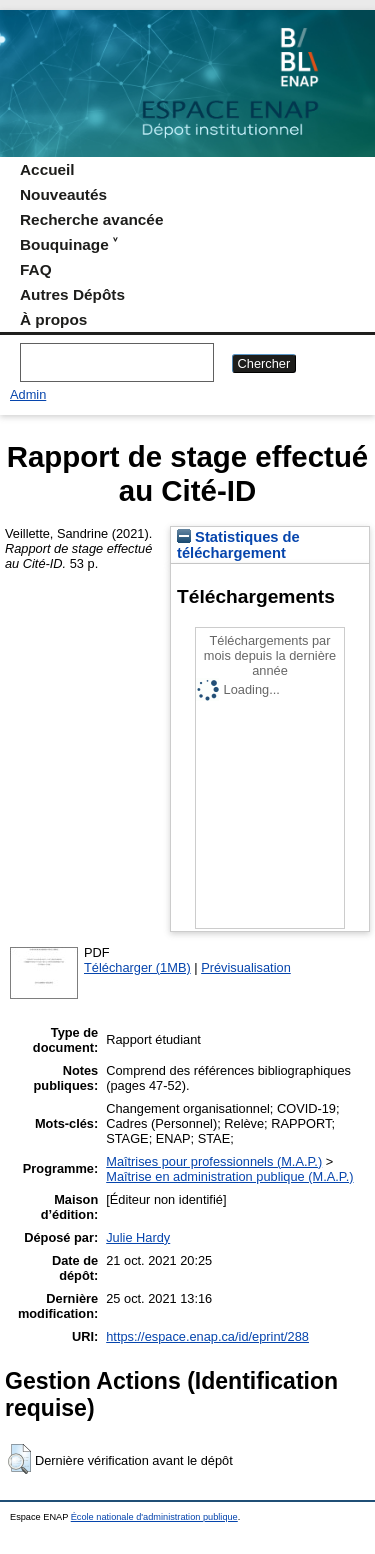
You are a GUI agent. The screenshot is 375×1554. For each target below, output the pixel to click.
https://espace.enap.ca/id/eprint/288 (207, 1336)
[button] (19, 1459)
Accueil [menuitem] (47, 169)
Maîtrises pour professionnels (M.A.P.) (214, 1161)
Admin (28, 394)
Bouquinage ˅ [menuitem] (68, 244)
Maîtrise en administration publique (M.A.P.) (229, 1176)
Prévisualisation (246, 967)
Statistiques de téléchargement (238, 545)
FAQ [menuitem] (36, 269)
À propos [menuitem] (53, 319)
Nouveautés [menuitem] (63, 194)
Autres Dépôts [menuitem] (72, 294)
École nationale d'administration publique (154, 1517)
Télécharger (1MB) (137, 967)
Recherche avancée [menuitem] (91, 219)
